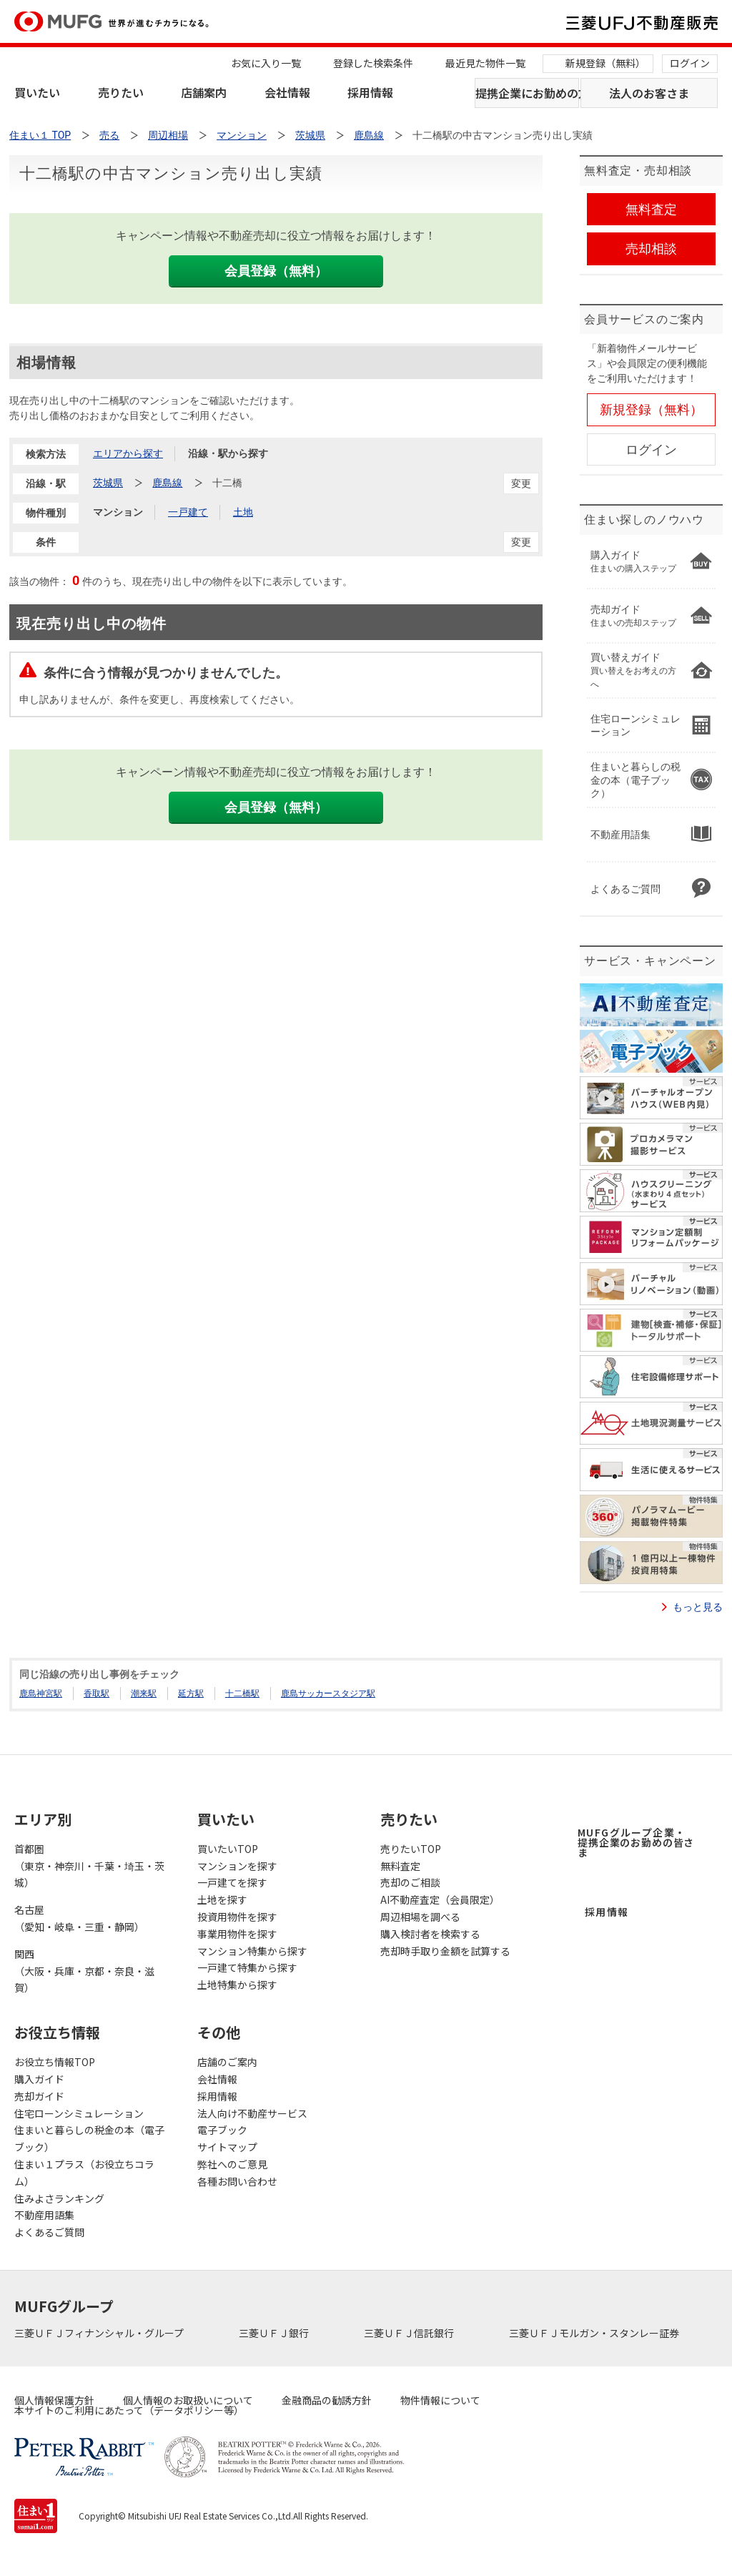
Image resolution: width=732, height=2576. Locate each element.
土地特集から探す (237, 1984)
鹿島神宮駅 (40, 1693)
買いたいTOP (227, 1849)
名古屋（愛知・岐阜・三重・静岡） (79, 1918)
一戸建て (188, 512)
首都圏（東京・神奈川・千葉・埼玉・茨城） (89, 1866)
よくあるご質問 (49, 2232)
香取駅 (96, 1693)
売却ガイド (39, 2096)
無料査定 (400, 1866)
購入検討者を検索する (430, 1934)
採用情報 (370, 92)
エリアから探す (128, 453)
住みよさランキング (59, 2198)
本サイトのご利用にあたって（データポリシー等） (129, 2410)
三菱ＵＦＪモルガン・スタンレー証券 (595, 2333)
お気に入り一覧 (266, 63)
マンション (118, 512)
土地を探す (222, 1899)
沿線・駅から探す (228, 453)
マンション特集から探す (252, 1951)
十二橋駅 (242, 1693)
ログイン (690, 63)
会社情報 (287, 92)
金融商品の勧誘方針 (327, 2400)
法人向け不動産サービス (252, 2113)
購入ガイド (39, 2079)
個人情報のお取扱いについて (188, 2400)
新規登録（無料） (605, 63)
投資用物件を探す (237, 1916)
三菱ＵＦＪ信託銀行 (410, 2333)
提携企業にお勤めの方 (527, 93)
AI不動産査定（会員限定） (440, 1899)
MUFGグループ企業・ (636, 1842)
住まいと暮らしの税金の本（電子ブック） (89, 2138)
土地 (243, 512)
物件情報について (440, 2400)
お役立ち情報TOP (54, 2062)
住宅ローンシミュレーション (79, 2113)
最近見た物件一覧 (485, 63)
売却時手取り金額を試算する (445, 1951)
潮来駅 (144, 1693)
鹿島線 (167, 482)
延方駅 (191, 1693)
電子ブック (222, 2130)
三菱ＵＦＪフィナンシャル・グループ (100, 2333)
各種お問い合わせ (237, 2181)
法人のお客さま (649, 93)
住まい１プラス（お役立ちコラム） (84, 2172)
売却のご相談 (410, 1882)
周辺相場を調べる (420, 1916)
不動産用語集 (44, 2215)
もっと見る (698, 1607)
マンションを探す (237, 1866)
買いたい (37, 92)
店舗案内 (204, 92)
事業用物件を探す (237, 1934)
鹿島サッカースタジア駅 (328, 1693)
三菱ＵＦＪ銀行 (275, 2333)
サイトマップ (227, 2147)
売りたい (121, 92)
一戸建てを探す (232, 1882)
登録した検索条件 (373, 63)
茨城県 (108, 482)
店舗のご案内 (227, 2062)
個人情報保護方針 (54, 2400)
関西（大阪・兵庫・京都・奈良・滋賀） (84, 1971)
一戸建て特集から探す (247, 1967)
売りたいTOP (410, 1849)
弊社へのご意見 (232, 2164)
